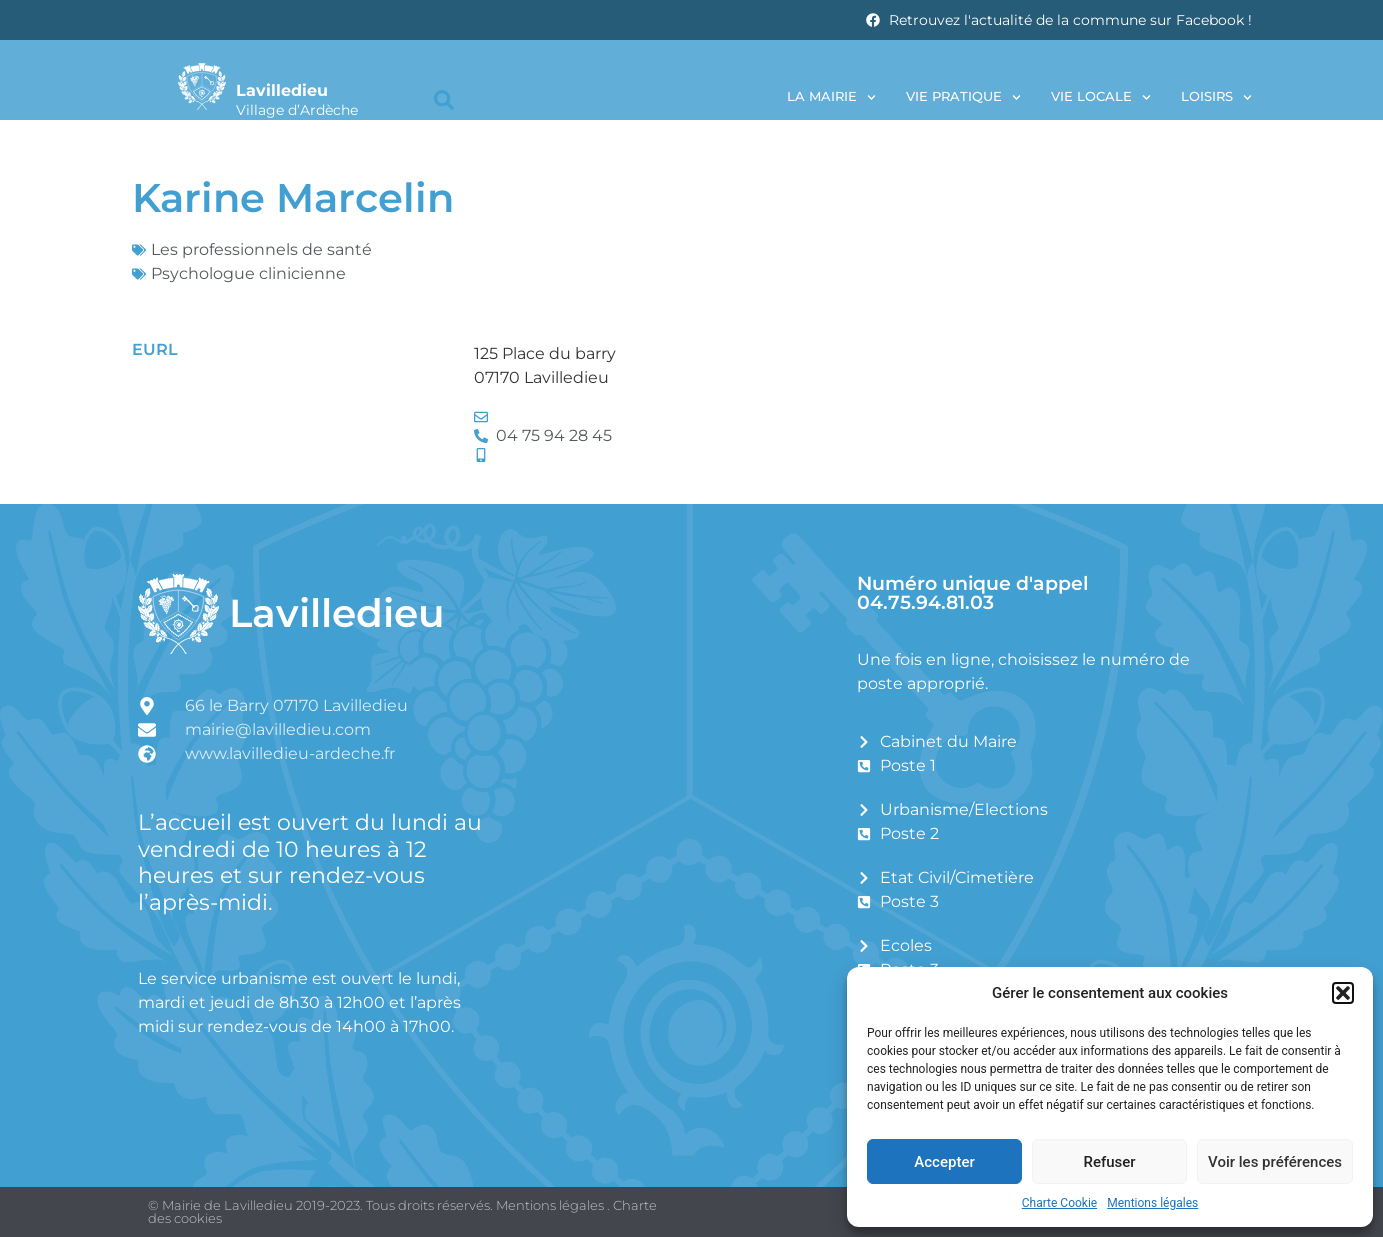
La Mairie (831, 97)
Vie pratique (963, 97)
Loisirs (1216, 97)
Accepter (944, 1162)
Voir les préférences (1275, 1162)
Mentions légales (1152, 1203)
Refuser (1109, 1162)
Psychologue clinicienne (248, 273)
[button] (1343, 993)
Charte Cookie (1059, 1203)
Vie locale (1101, 97)
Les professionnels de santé (261, 249)
